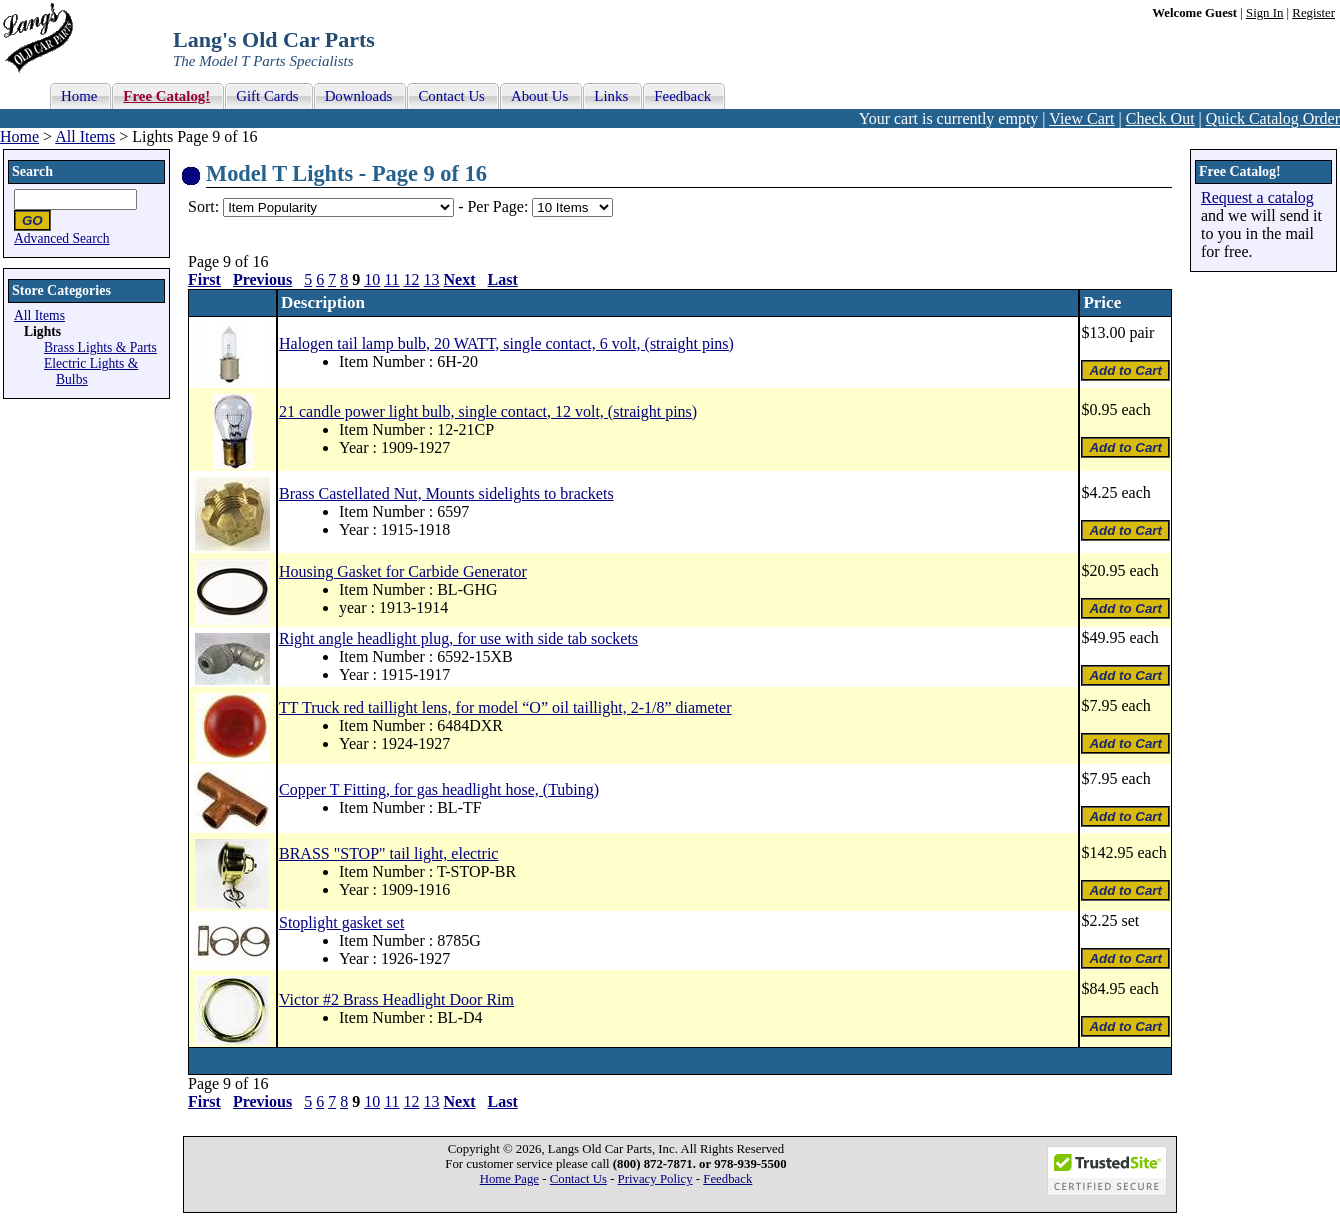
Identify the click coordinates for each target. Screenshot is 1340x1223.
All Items (85, 136)
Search (32, 171)
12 (412, 279)
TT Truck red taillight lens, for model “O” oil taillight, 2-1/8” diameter (505, 707)
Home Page (509, 1179)
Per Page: (499, 206)
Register (1313, 13)
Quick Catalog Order (1273, 118)
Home (19, 136)
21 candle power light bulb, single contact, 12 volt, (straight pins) (488, 411)
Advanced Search (62, 238)
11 (391, 279)
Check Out (1160, 118)
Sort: (203, 206)
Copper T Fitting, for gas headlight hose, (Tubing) (439, 789)
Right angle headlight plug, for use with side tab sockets (458, 638)
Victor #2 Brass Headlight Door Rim (396, 999)
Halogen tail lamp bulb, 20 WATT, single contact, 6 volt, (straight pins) (506, 343)
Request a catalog (1257, 197)
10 (372, 279)
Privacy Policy (655, 1179)
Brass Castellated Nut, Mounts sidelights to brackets (446, 493)
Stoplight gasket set (341, 922)
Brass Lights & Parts (100, 347)
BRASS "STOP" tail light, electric (388, 853)
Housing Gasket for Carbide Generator (403, 571)
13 (432, 279)
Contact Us (578, 1179)
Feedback (727, 1179)
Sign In (1264, 13)
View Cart (1081, 118)
